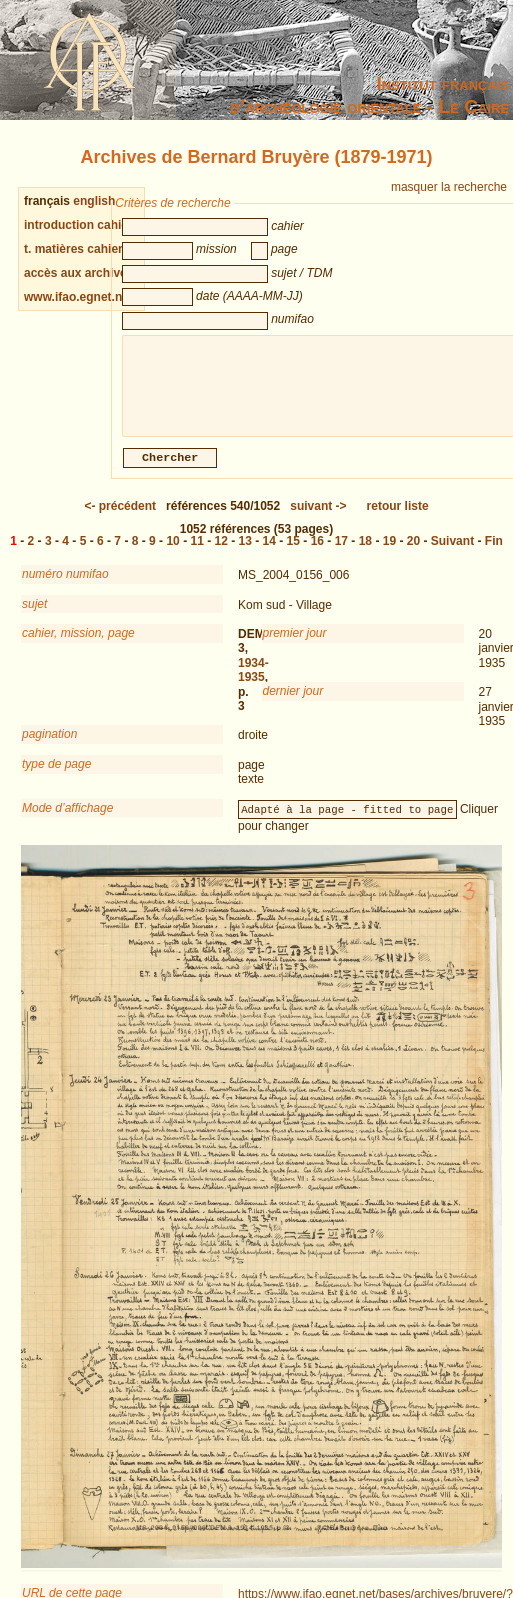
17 (341, 553)
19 (389, 553)
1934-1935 (253, 682)
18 (365, 553)
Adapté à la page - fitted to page (347, 821)
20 (413, 553)
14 (269, 553)
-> (318, 518)
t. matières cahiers (76, 249)
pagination (49, 746)
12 (221, 553)
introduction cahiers (81, 225)
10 (172, 553)
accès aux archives (78, 273)
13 (245, 553)
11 (196, 553)
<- (120, 518)
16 (317, 553)
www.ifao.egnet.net (78, 297)
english (94, 201)
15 (293, 553)
